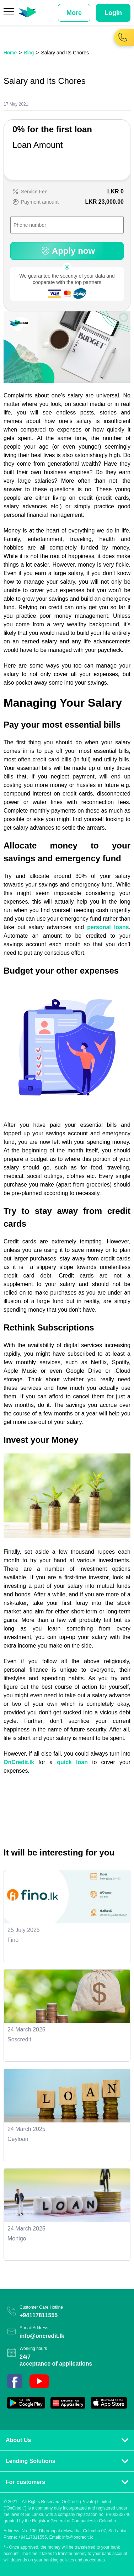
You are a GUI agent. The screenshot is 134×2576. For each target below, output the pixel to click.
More (74, 12)
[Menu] (9, 12)
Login (113, 12)
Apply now (67, 251)
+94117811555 (39, 2315)
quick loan (72, 1762)
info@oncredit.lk (42, 2336)
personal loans (108, 927)
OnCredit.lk (19, 1762)
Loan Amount (37, 145)
